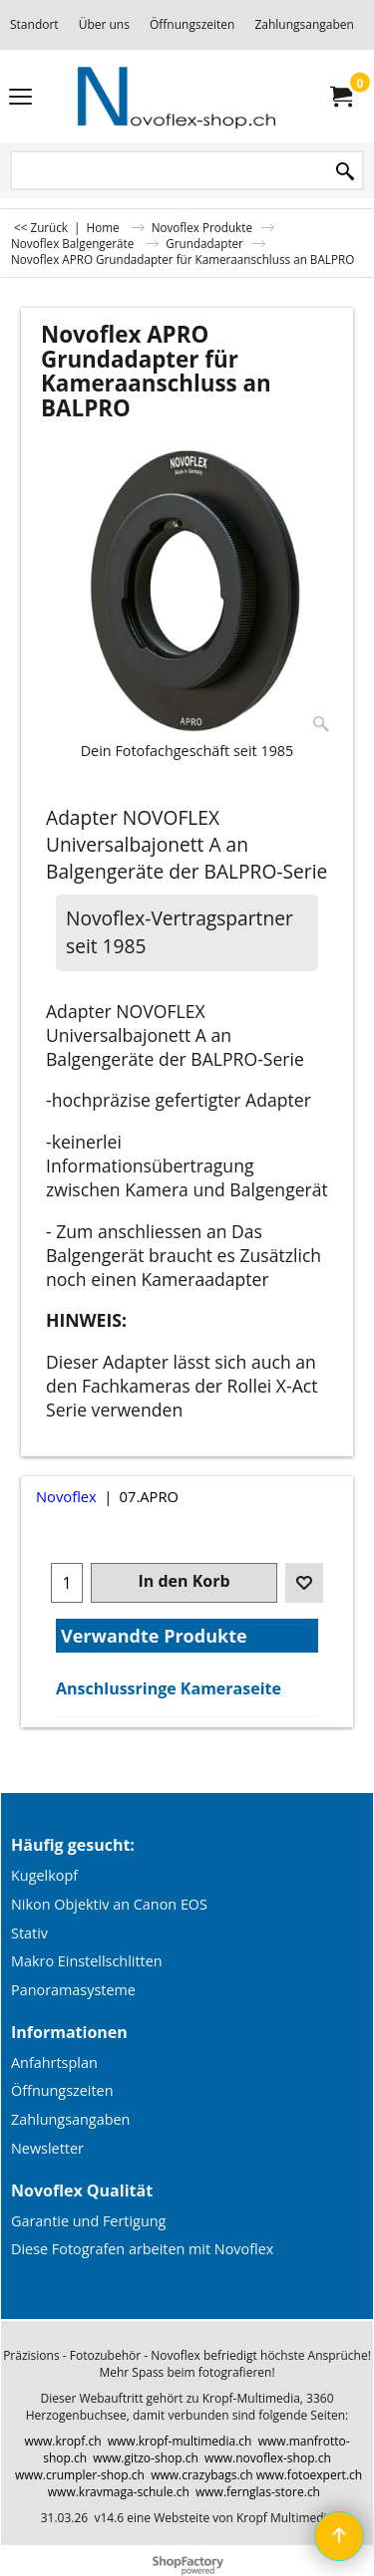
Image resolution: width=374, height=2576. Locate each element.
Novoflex (66, 1496)
